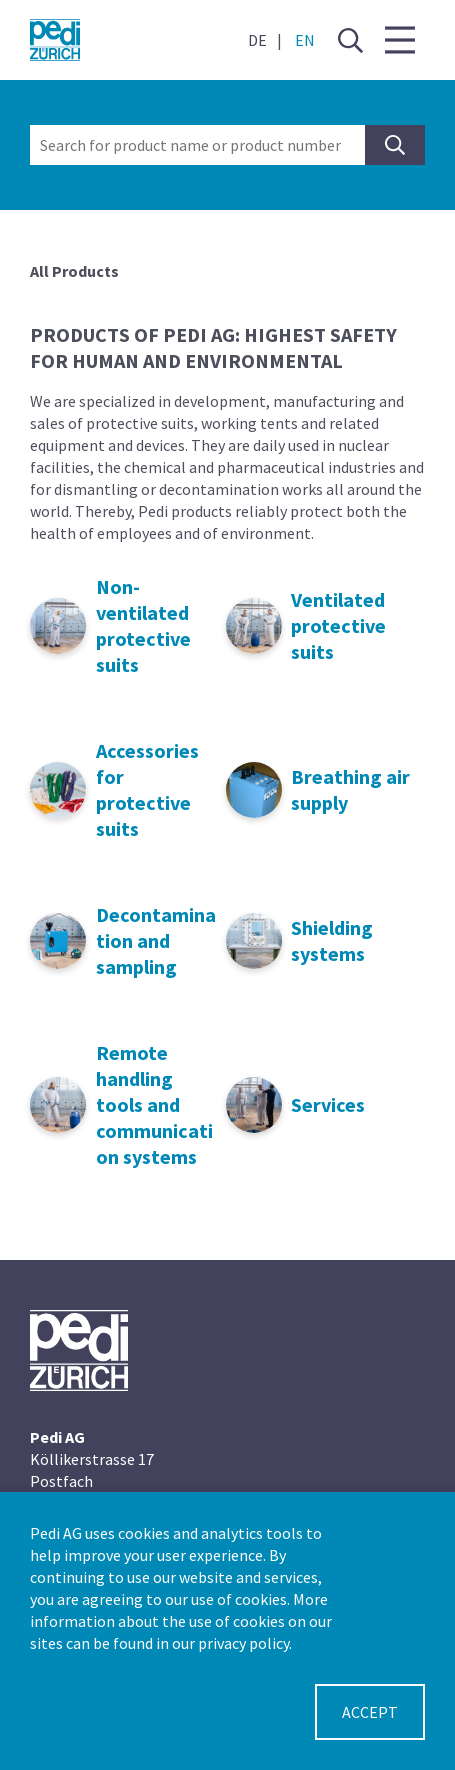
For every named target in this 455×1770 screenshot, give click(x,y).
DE (257, 40)
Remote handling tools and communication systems (154, 1104)
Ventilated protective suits (338, 625)
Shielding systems (332, 940)
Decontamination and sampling (156, 940)
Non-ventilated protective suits (143, 625)
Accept (370, 1712)
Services (328, 1104)
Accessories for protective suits (147, 789)
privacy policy (243, 1643)
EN (305, 40)
